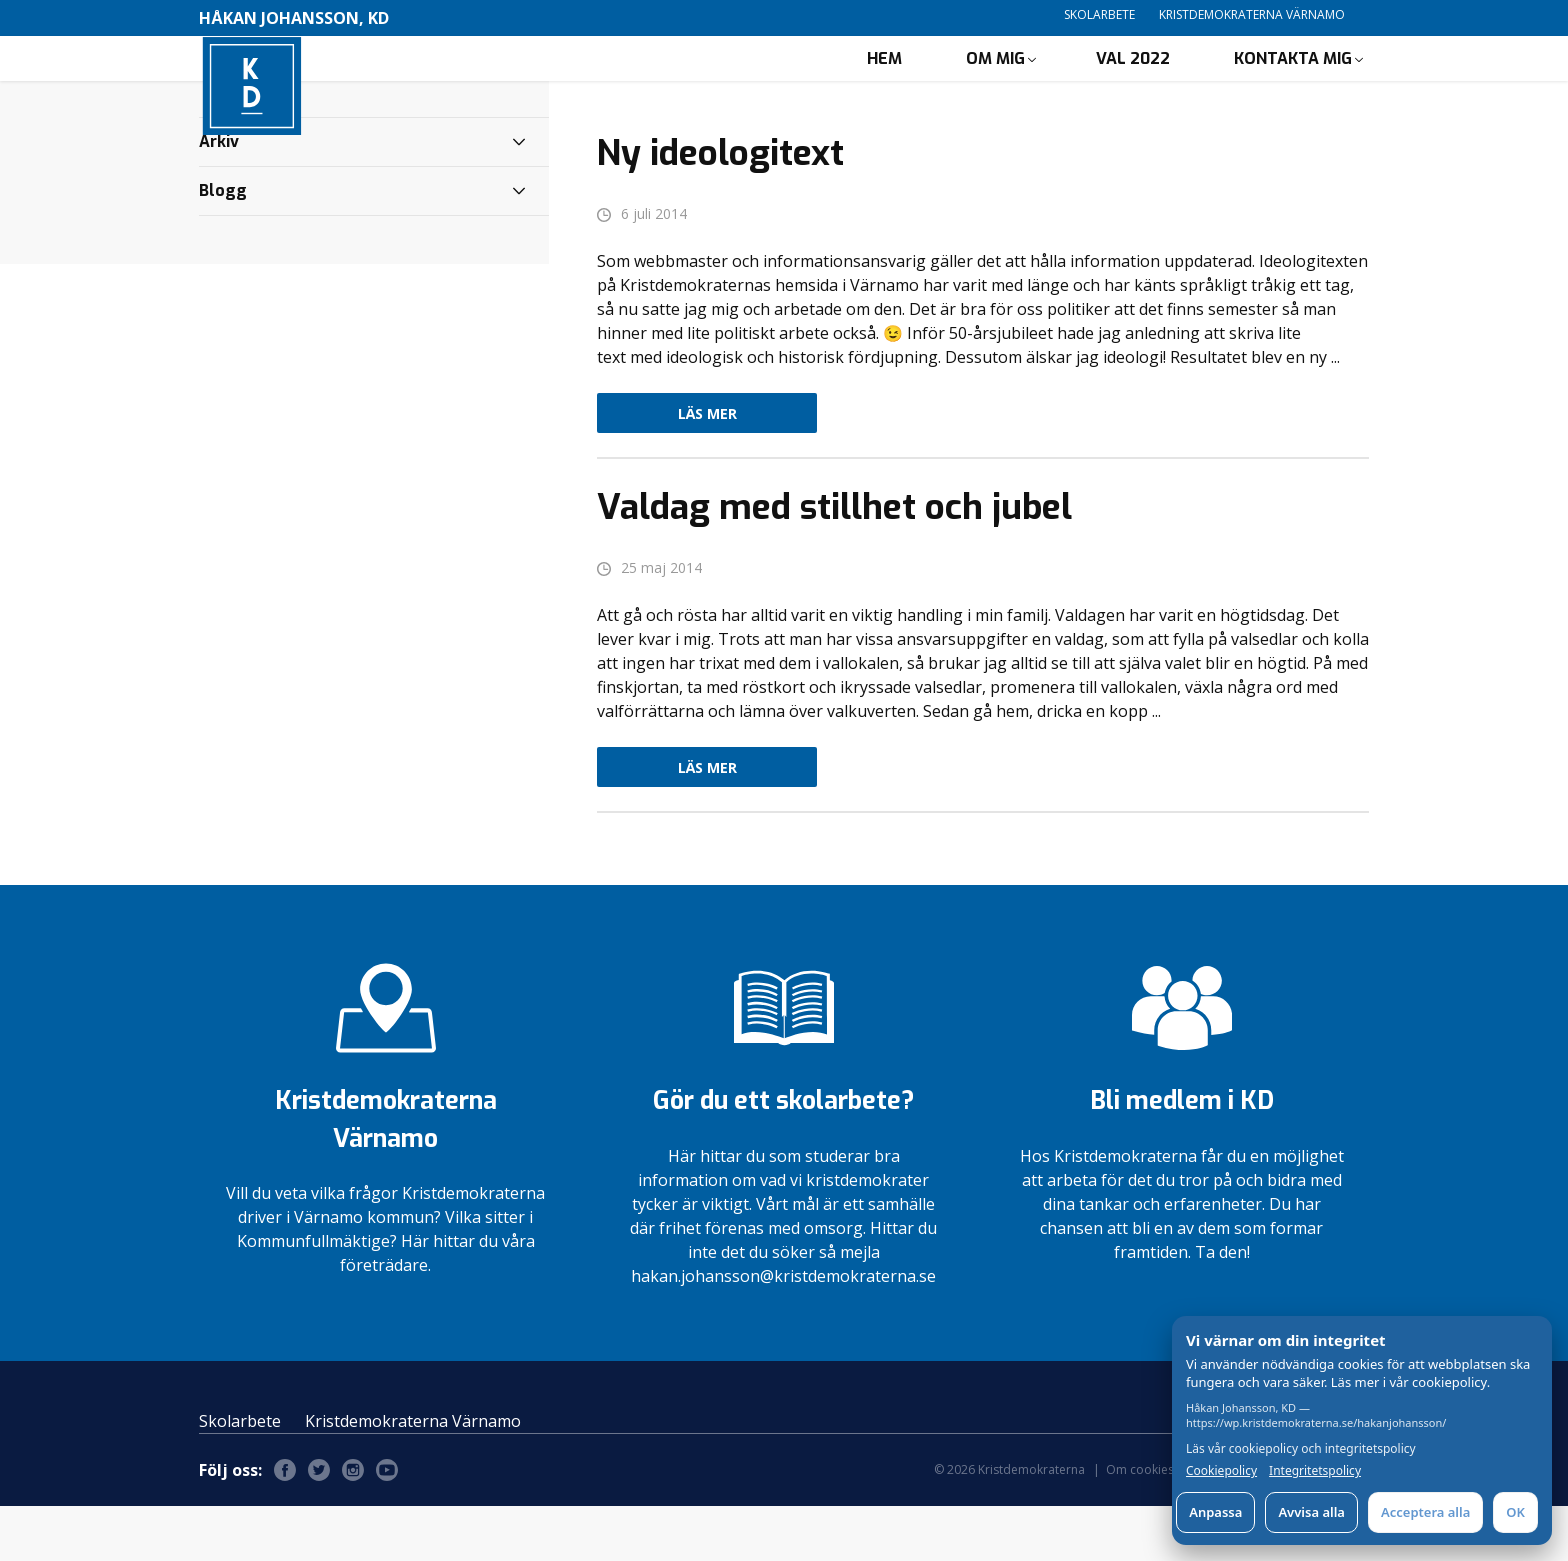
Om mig (995, 85)
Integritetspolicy (1315, 1471)
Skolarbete (1099, 14)
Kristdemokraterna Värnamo (1252, 14)
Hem (884, 85)
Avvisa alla (1311, 1512)
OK (1515, 1512)
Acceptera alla (1425, 1512)
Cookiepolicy (1221, 1471)
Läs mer (707, 468)
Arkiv (219, 196)
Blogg (223, 245)
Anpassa (1215, 1512)
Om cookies (1140, 1524)
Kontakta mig (1293, 85)
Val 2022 (1133, 85)
